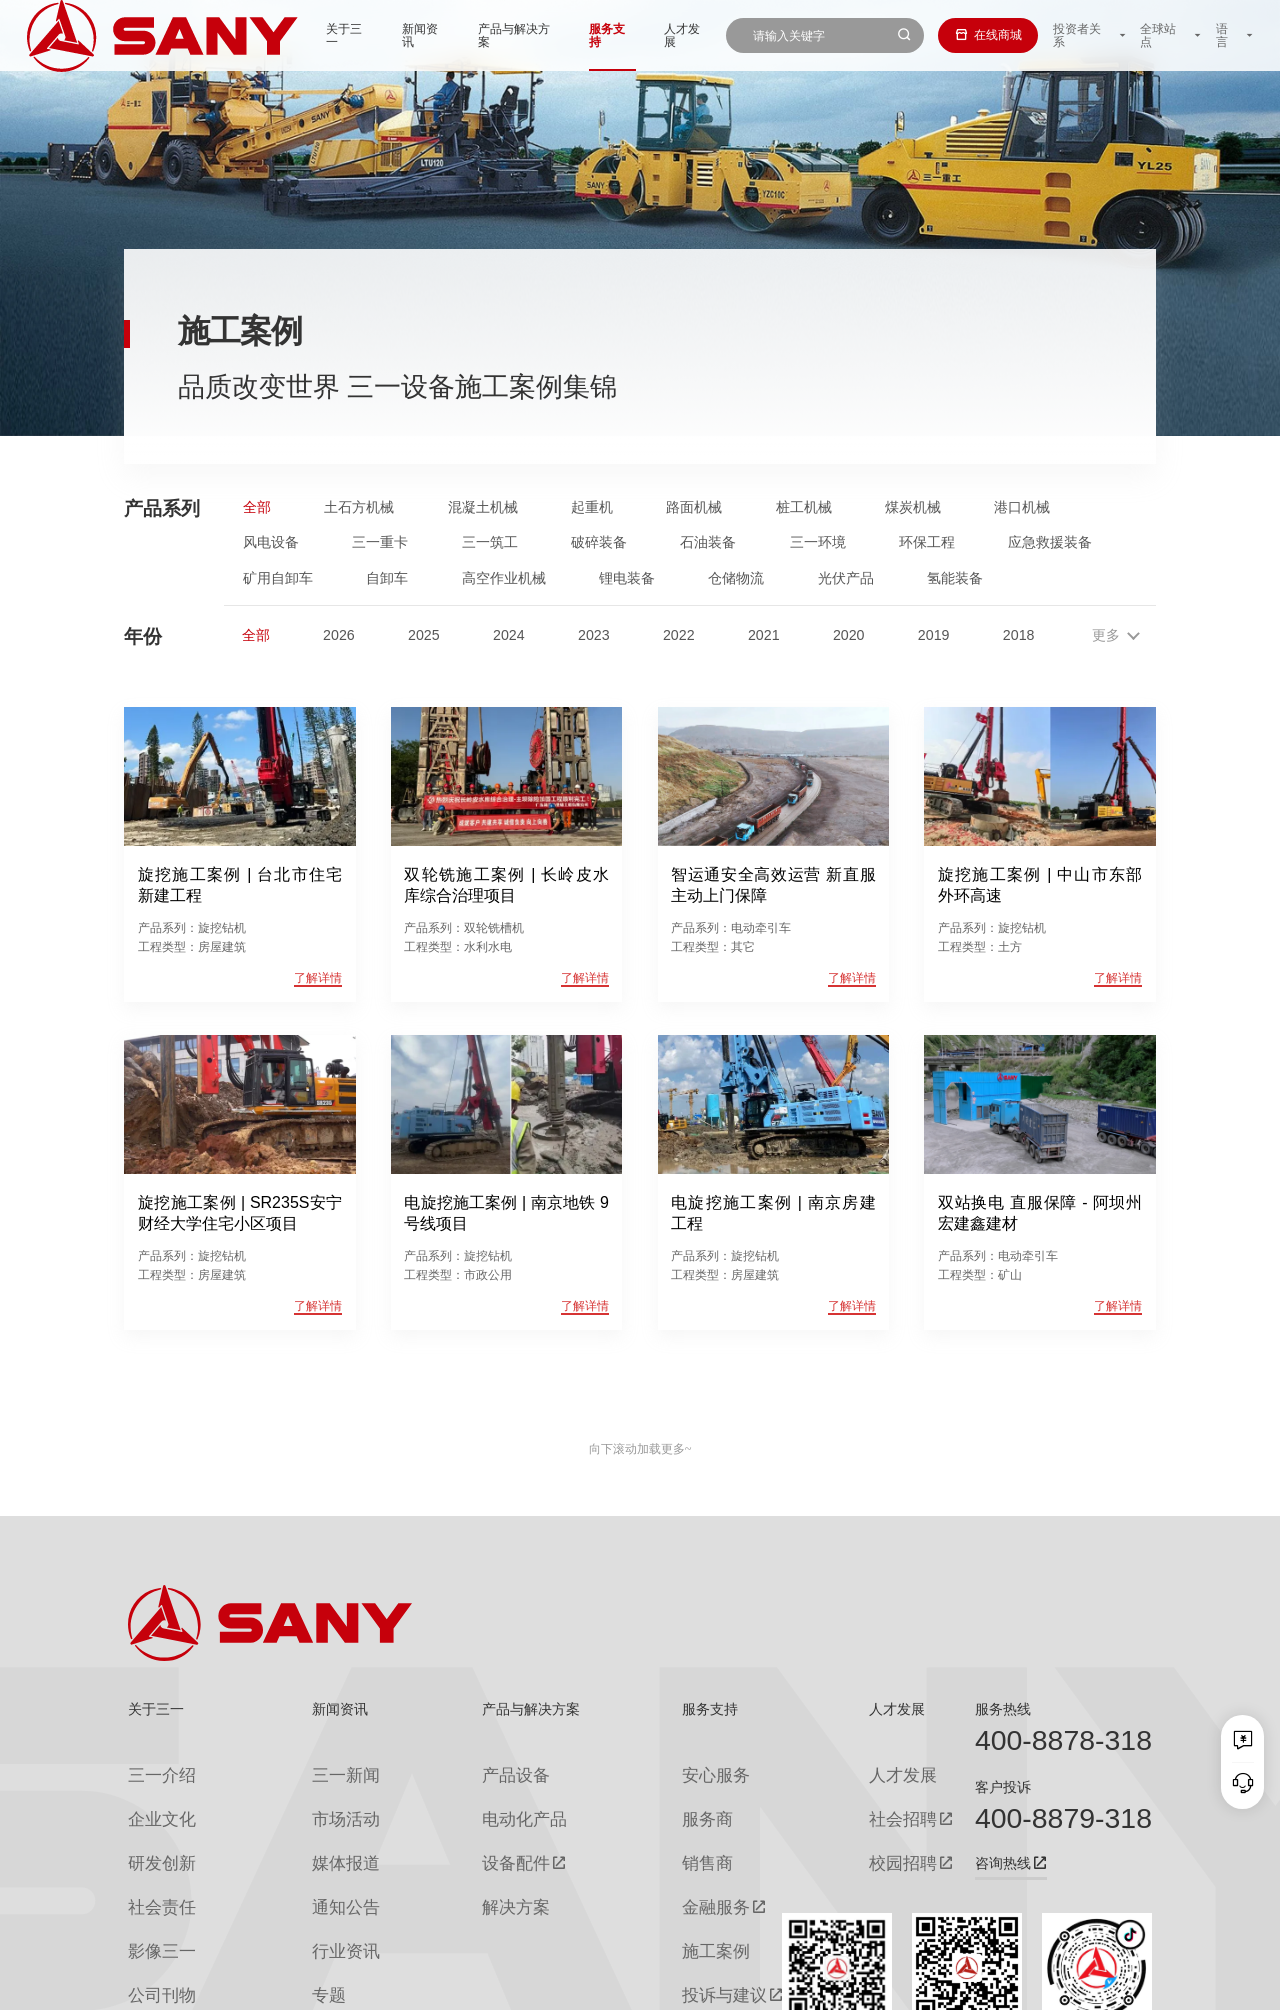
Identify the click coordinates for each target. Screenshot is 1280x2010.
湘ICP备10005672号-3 (355, 1984)
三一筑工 (490, 542)
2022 (679, 635)
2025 (424, 635)
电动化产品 (475, 1801)
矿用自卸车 (278, 578)
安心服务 (669, 1769)
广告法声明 (1124, 1984)
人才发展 (632, 35)
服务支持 (556, 35)
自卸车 (387, 578)
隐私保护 (1001, 1984)
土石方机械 (359, 507)
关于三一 (291, 35)
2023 (594, 635)
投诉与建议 (675, 1930)
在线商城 (985, 35)
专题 (299, 1929)
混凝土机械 (483, 507)
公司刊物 (152, 1929)
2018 (1019, 635)
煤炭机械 (913, 507)
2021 (764, 635)
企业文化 (152, 1801)
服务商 (663, 1801)
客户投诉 (1003, 1787)
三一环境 (818, 542)
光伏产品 (846, 578)
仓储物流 (736, 578)
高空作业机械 (504, 578)
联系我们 (942, 1984)
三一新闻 (311, 1769)
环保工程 (927, 542)
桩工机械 (804, 507)
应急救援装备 (1050, 542)
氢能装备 (955, 578)
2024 (509, 635)
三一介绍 (152, 1769)
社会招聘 (831, 1802)
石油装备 (708, 542)
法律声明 (1060, 1984)
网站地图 (883, 1984)
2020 (849, 635)
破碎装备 (599, 542)
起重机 (592, 507)
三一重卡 (380, 542)
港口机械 (1022, 507)
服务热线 (1003, 1709)
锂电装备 (627, 578)
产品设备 (469, 1769)
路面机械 (694, 507)
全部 (257, 507)
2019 (934, 635)
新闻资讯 (367, 35)
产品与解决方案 (461, 35)
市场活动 (311, 1801)
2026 (339, 635)
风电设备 (271, 542)
